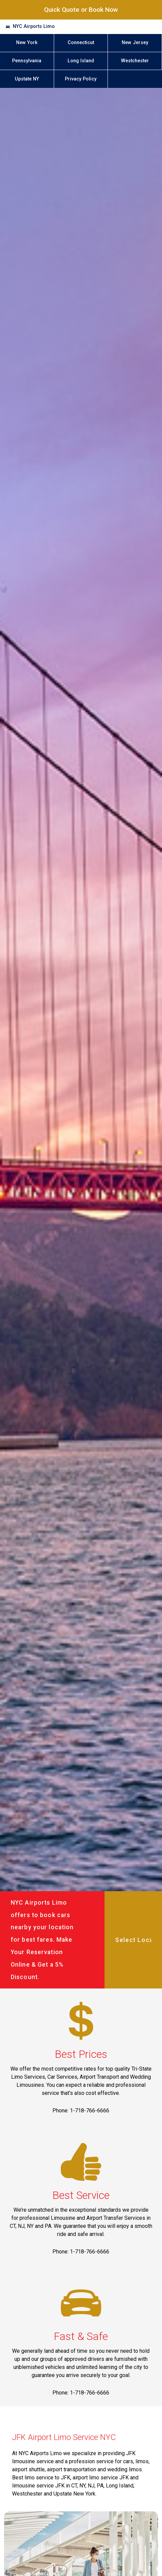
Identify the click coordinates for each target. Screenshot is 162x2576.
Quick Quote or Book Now (81, 9)
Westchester (135, 61)
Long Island (81, 61)
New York (27, 42)
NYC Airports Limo (34, 26)
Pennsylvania (26, 61)
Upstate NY (27, 79)
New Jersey (135, 42)
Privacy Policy (80, 79)
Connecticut (81, 42)
